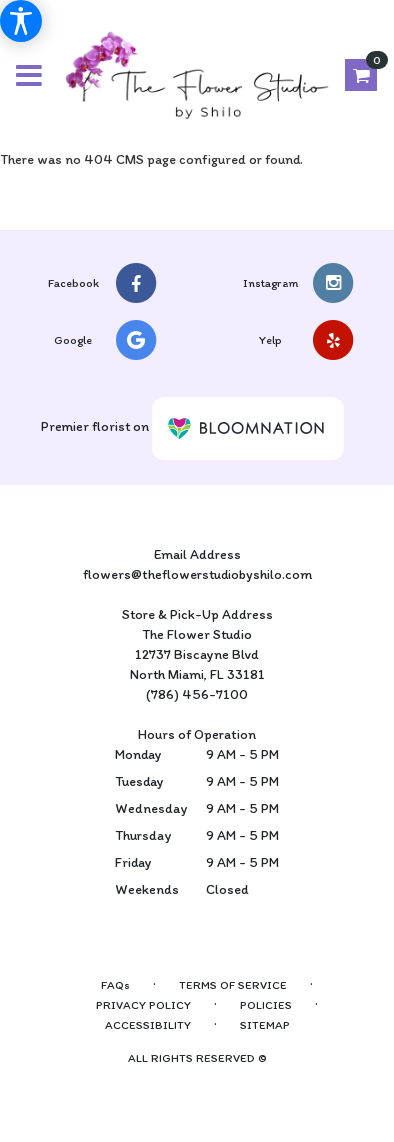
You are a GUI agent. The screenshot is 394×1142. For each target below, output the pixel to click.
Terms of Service (233, 985)
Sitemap (265, 1025)
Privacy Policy (143, 1005)
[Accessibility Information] (21, 21)
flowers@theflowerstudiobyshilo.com (197, 574)
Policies (266, 1005)
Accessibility (148, 1025)
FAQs (115, 985)
